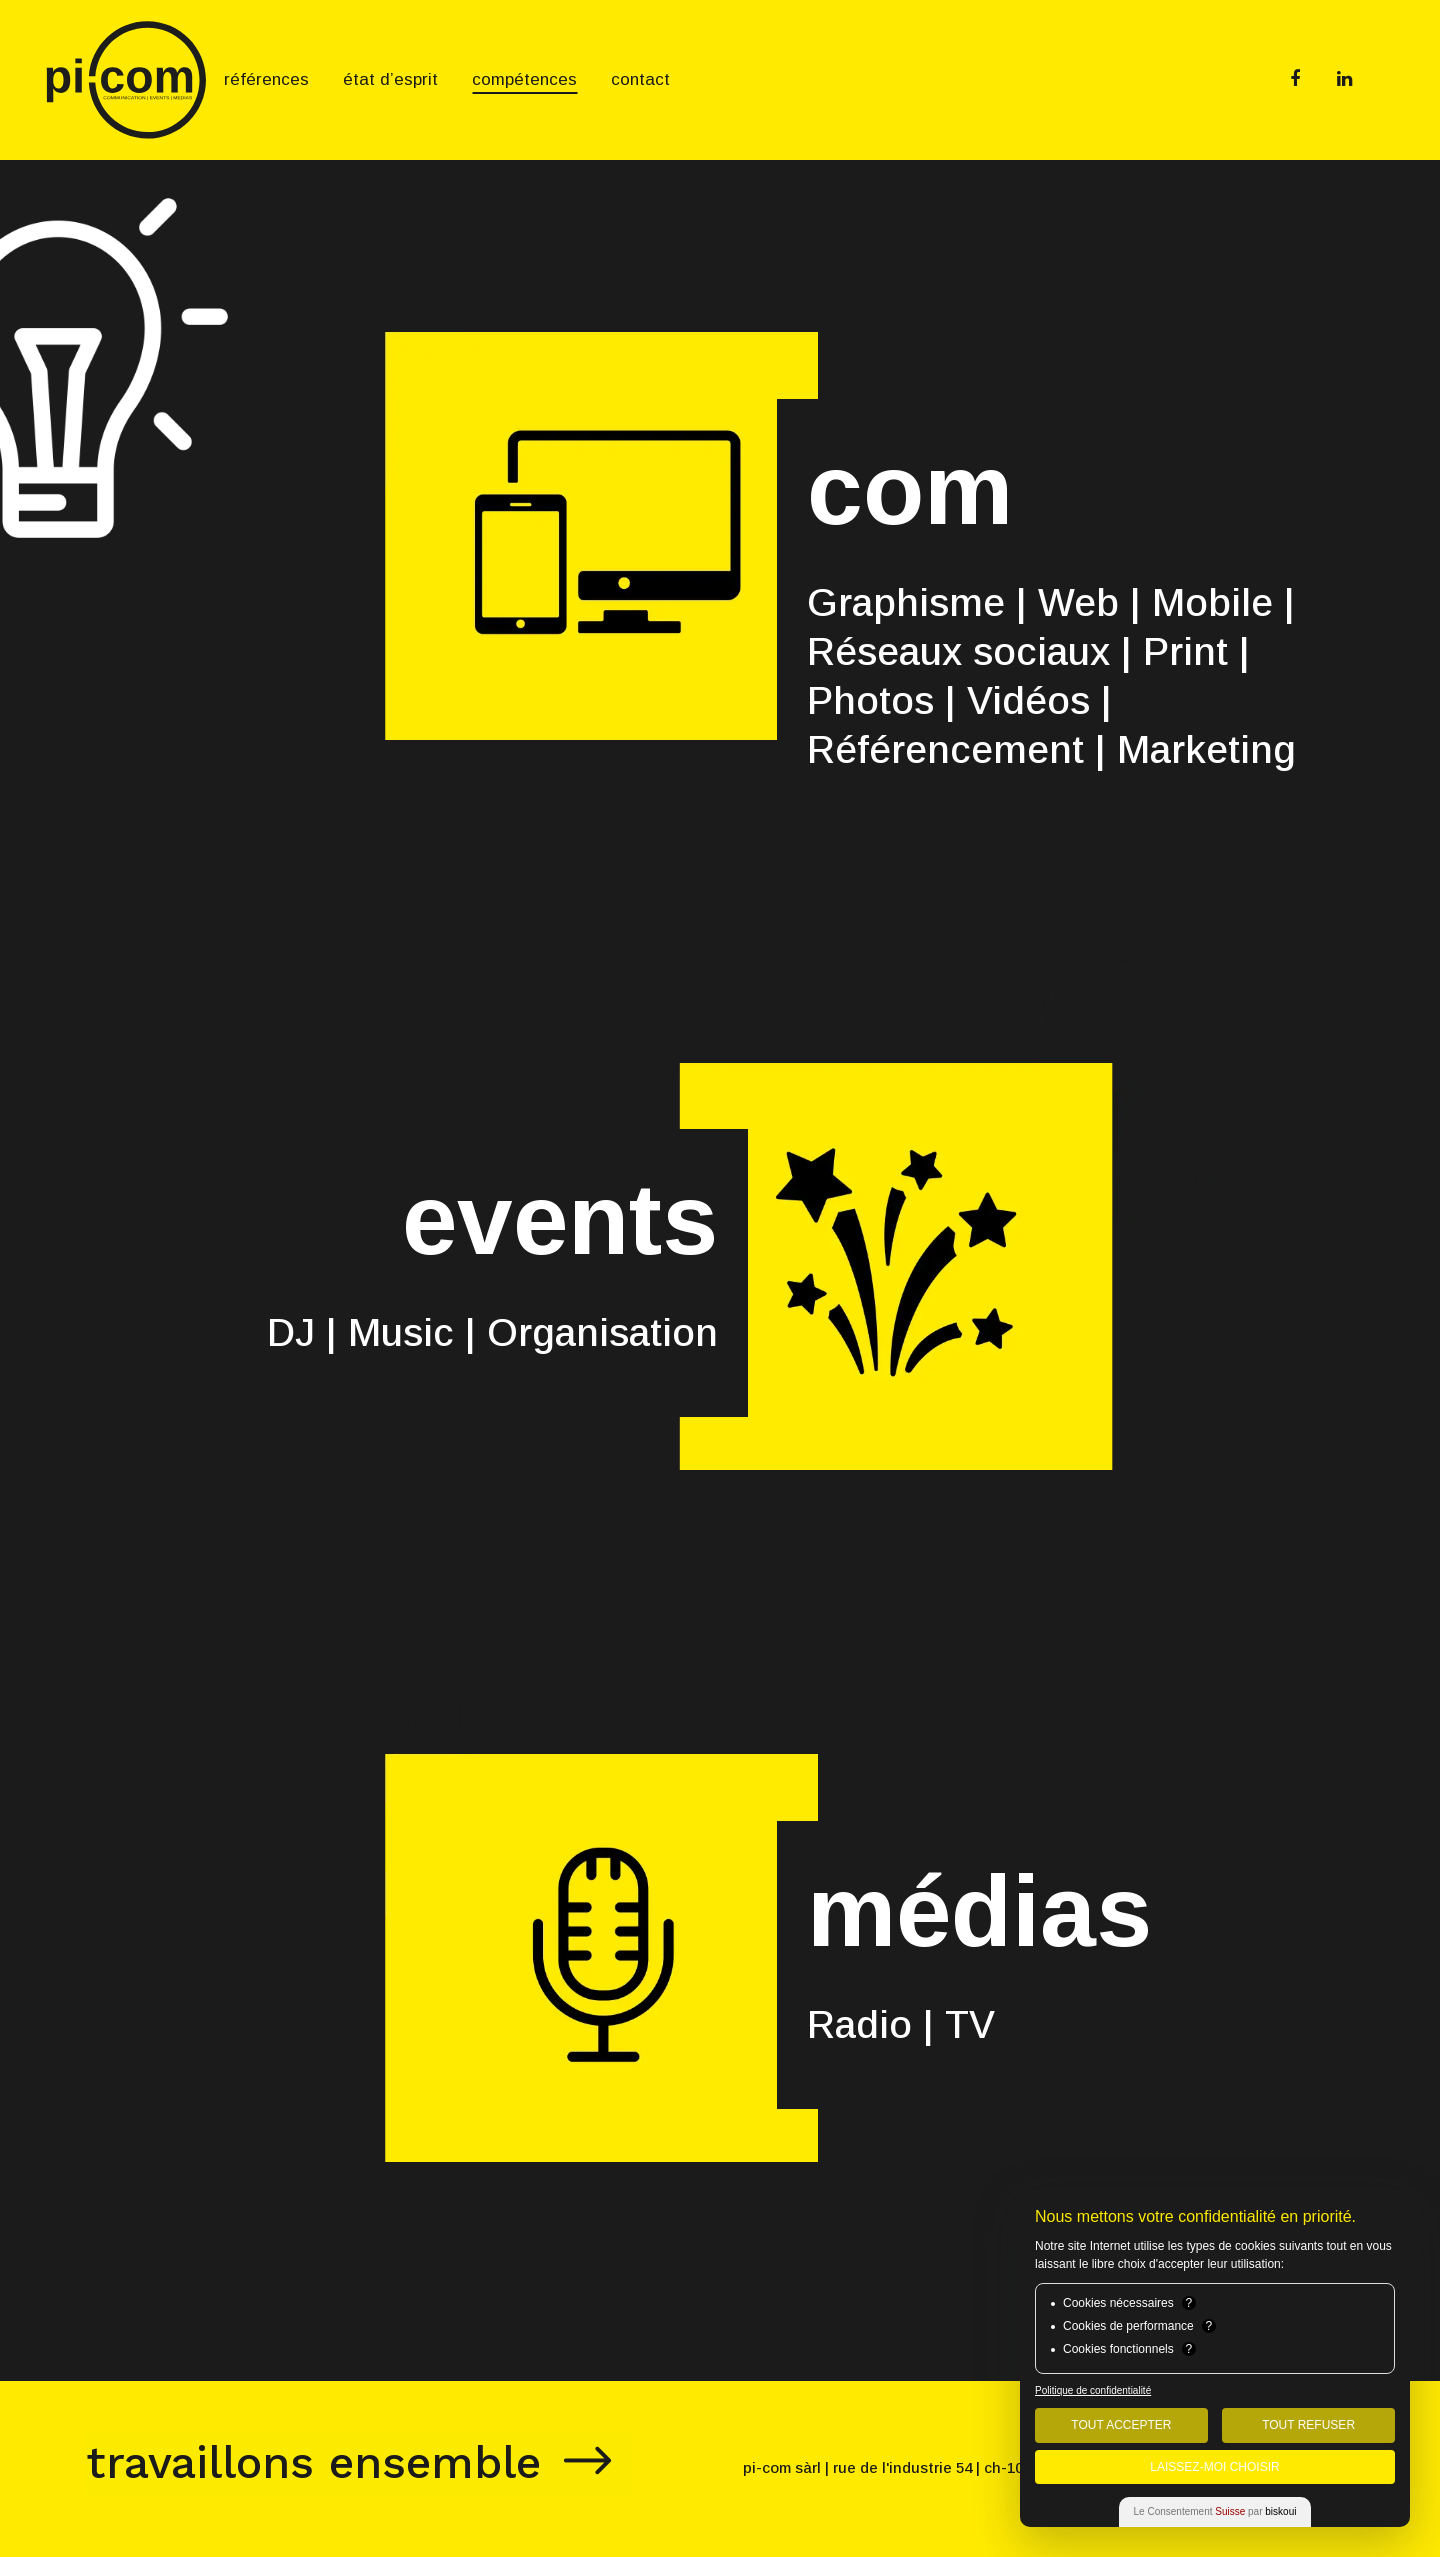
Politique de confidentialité (1093, 2390)
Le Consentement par (1215, 2511)
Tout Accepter (1121, 2425)
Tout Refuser (1308, 2425)
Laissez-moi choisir (1214, 2467)
